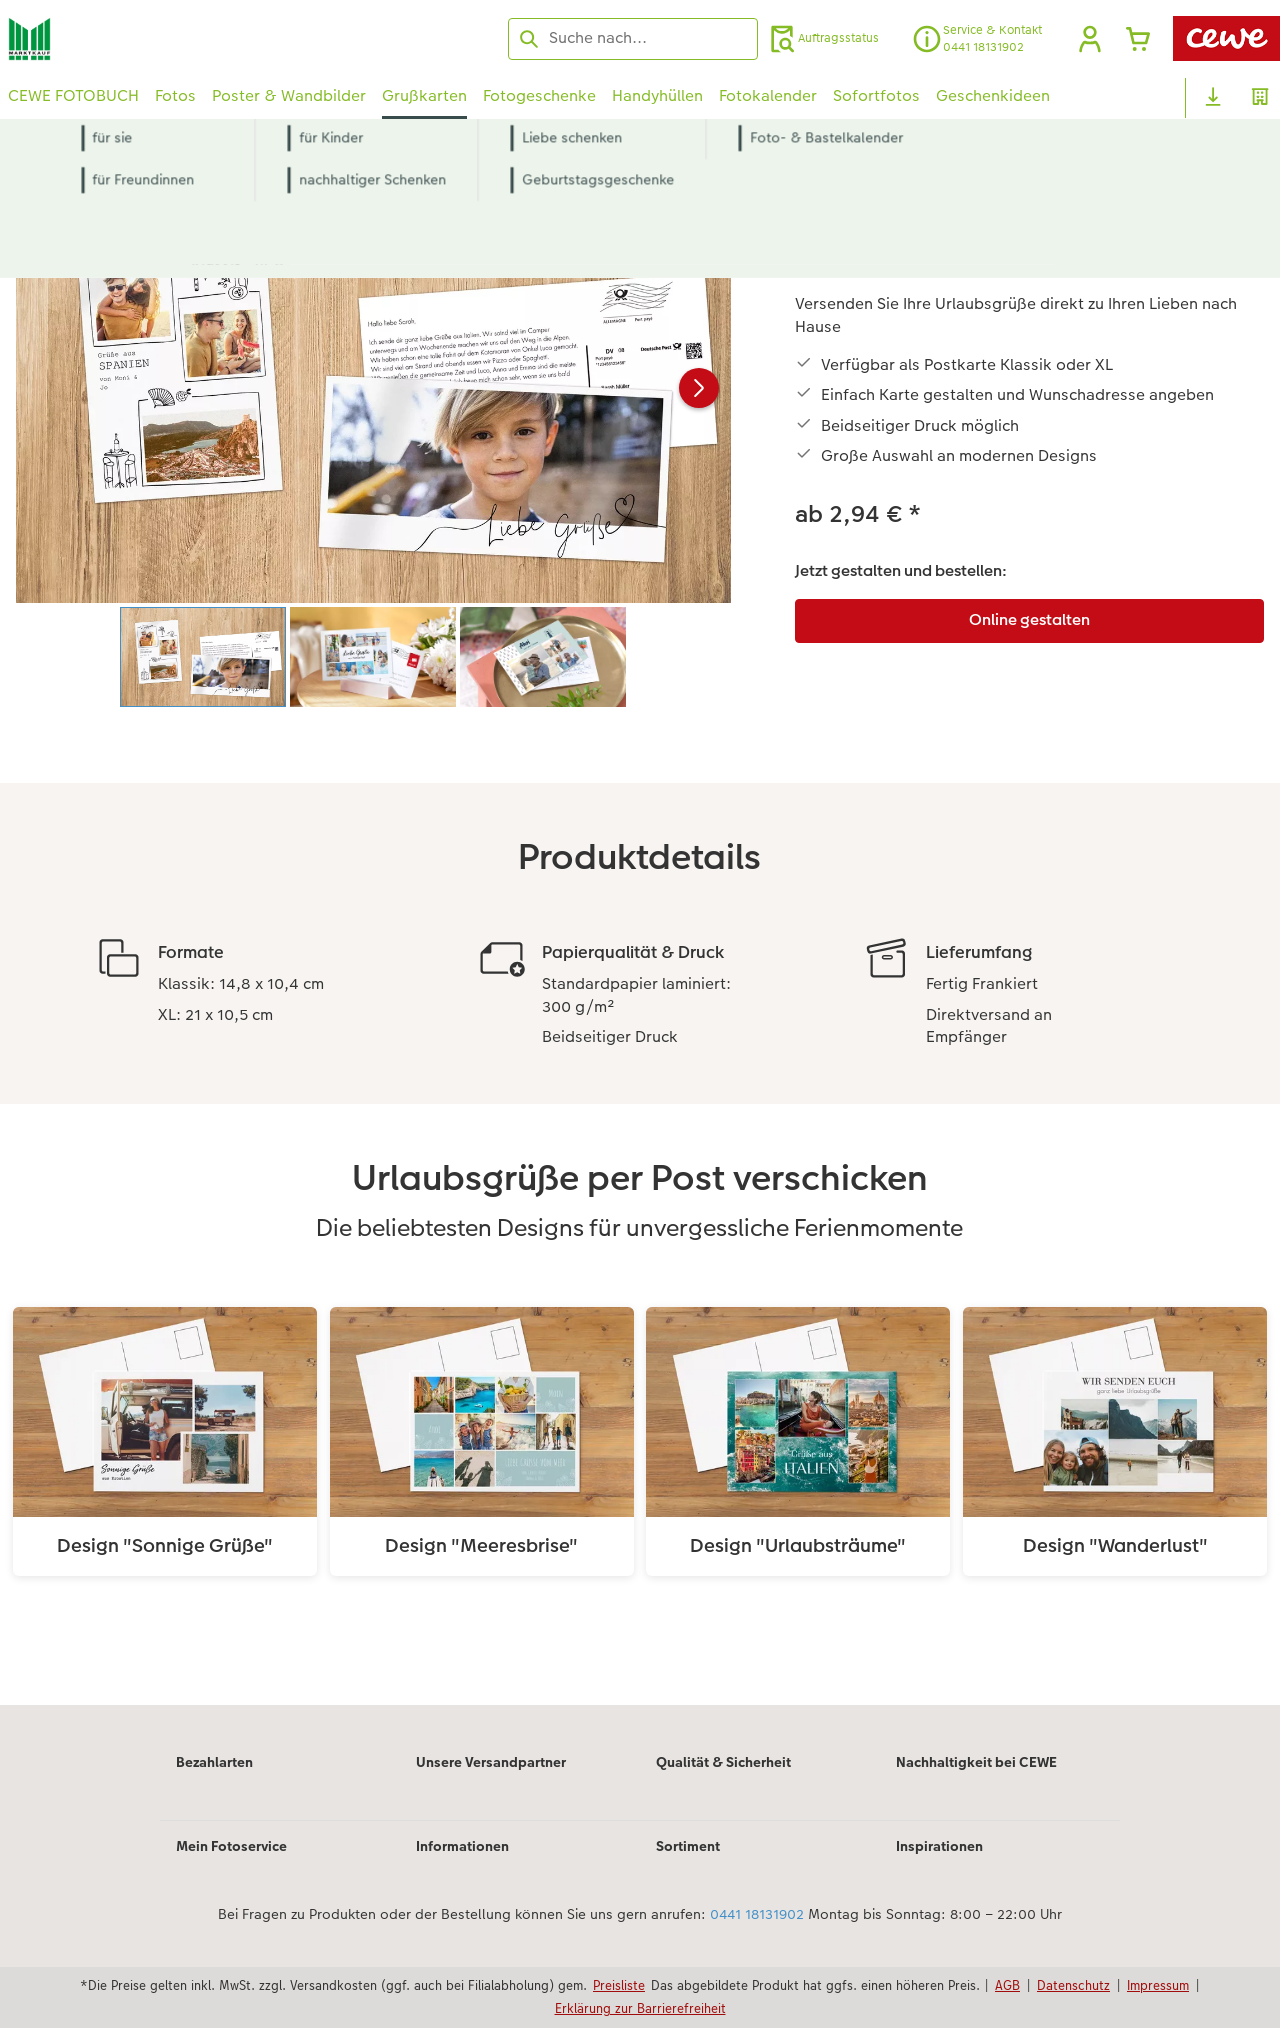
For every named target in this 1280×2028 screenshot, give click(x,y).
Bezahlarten (214, 1762)
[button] (1090, 39)
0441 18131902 (757, 1914)
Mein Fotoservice (231, 1846)
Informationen (462, 1846)
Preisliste (619, 1985)
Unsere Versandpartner (491, 1762)
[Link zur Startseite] (204, 38)
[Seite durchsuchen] (633, 38)
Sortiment (688, 1846)
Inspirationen (939, 1846)
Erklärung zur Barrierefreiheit (640, 2008)
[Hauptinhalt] (640, 939)
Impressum (1158, 1985)
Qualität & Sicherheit (723, 1762)
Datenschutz (1073, 1985)
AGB (1007, 1985)
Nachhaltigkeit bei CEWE (976, 1762)
